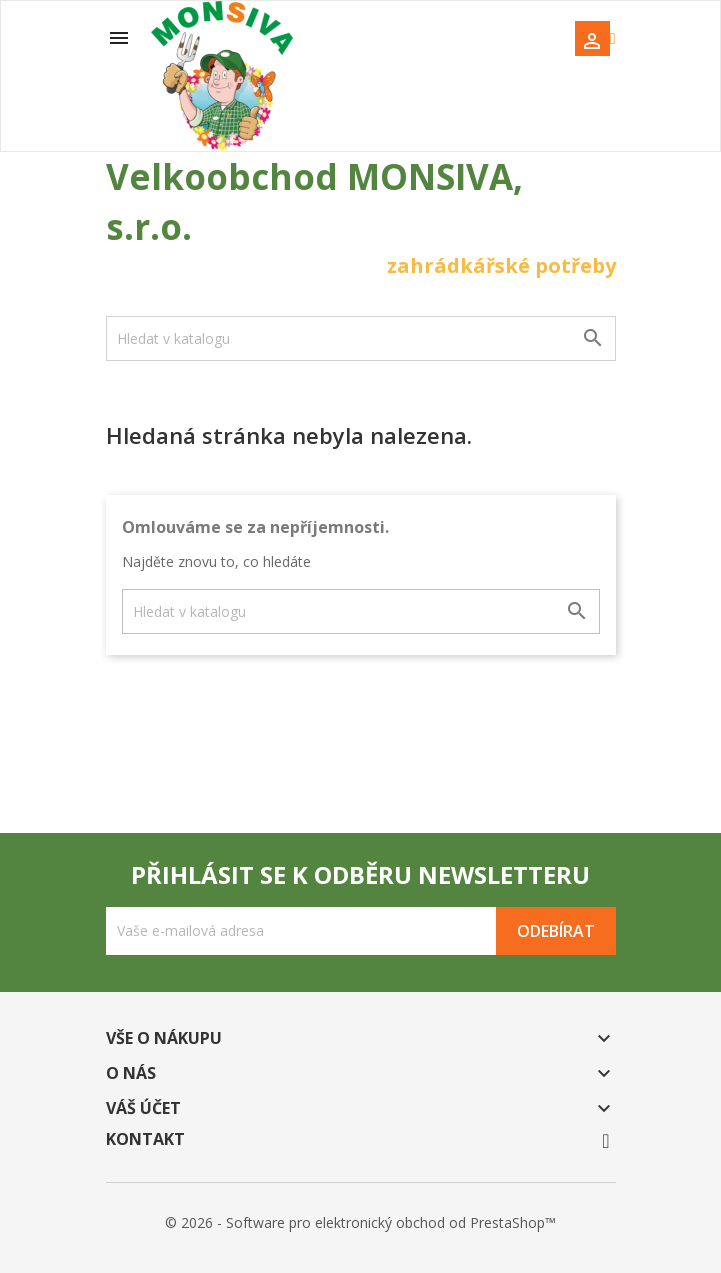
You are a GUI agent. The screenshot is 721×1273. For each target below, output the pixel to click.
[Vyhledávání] (361, 338)
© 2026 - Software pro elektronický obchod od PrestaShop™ (360, 1222)
